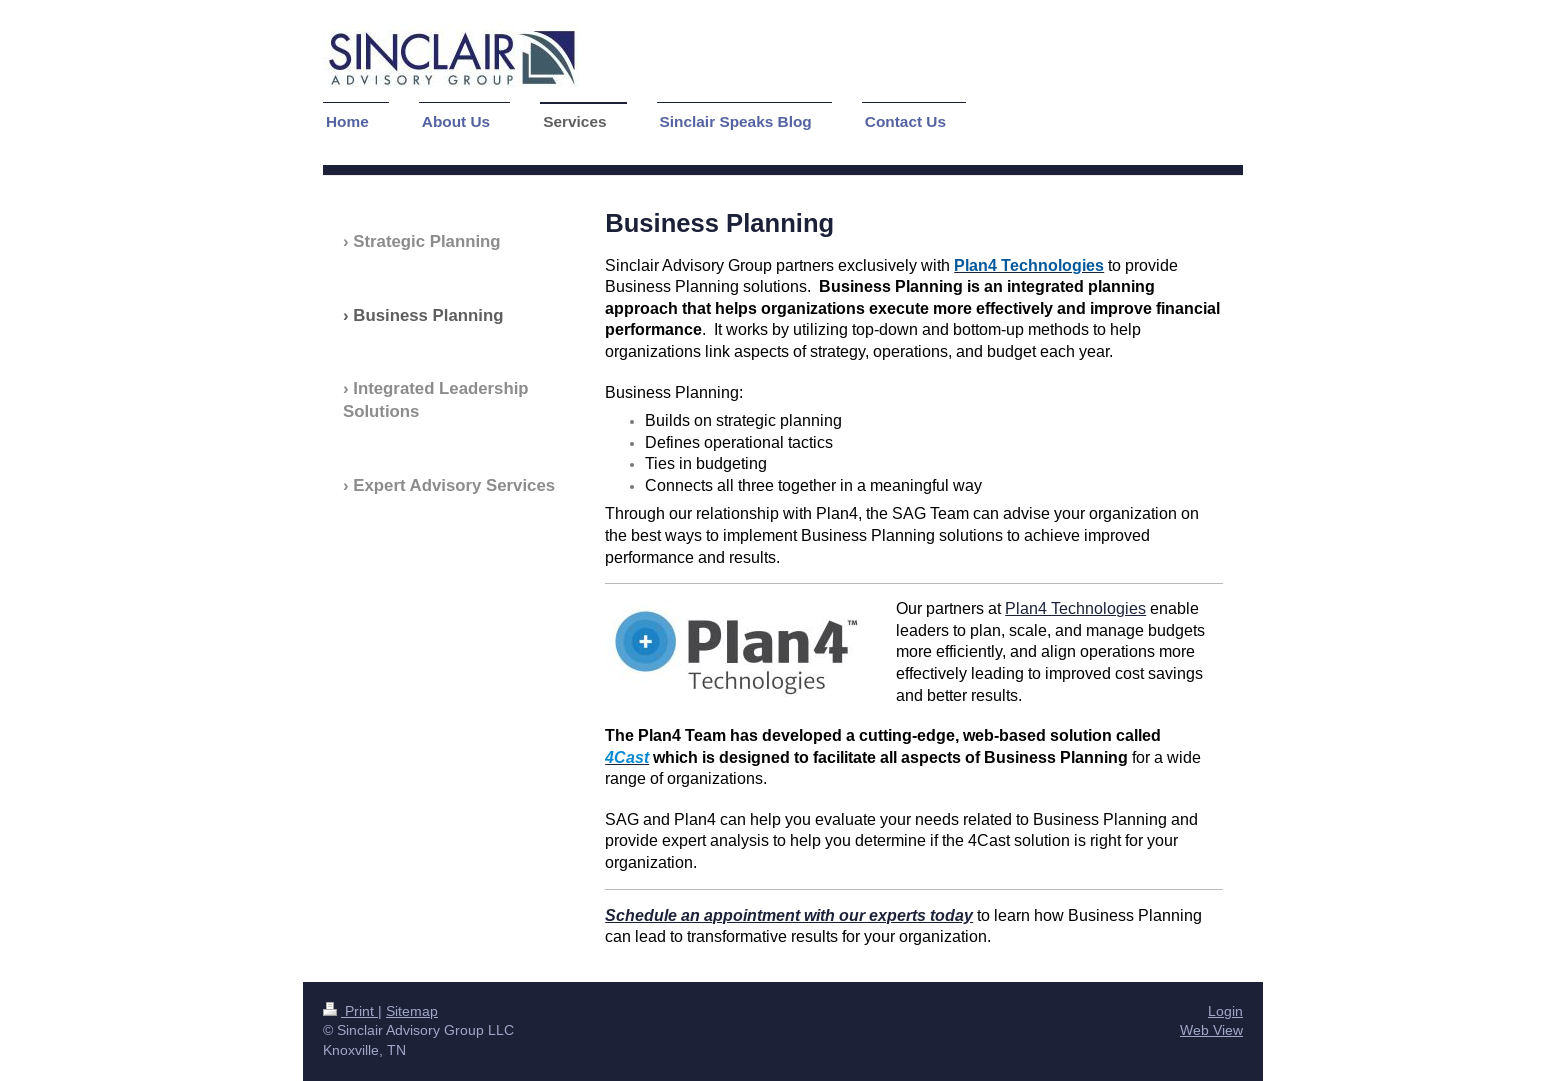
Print (350, 1011)
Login (1225, 1011)
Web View (1211, 1030)
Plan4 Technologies (1075, 608)
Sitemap (412, 1011)
